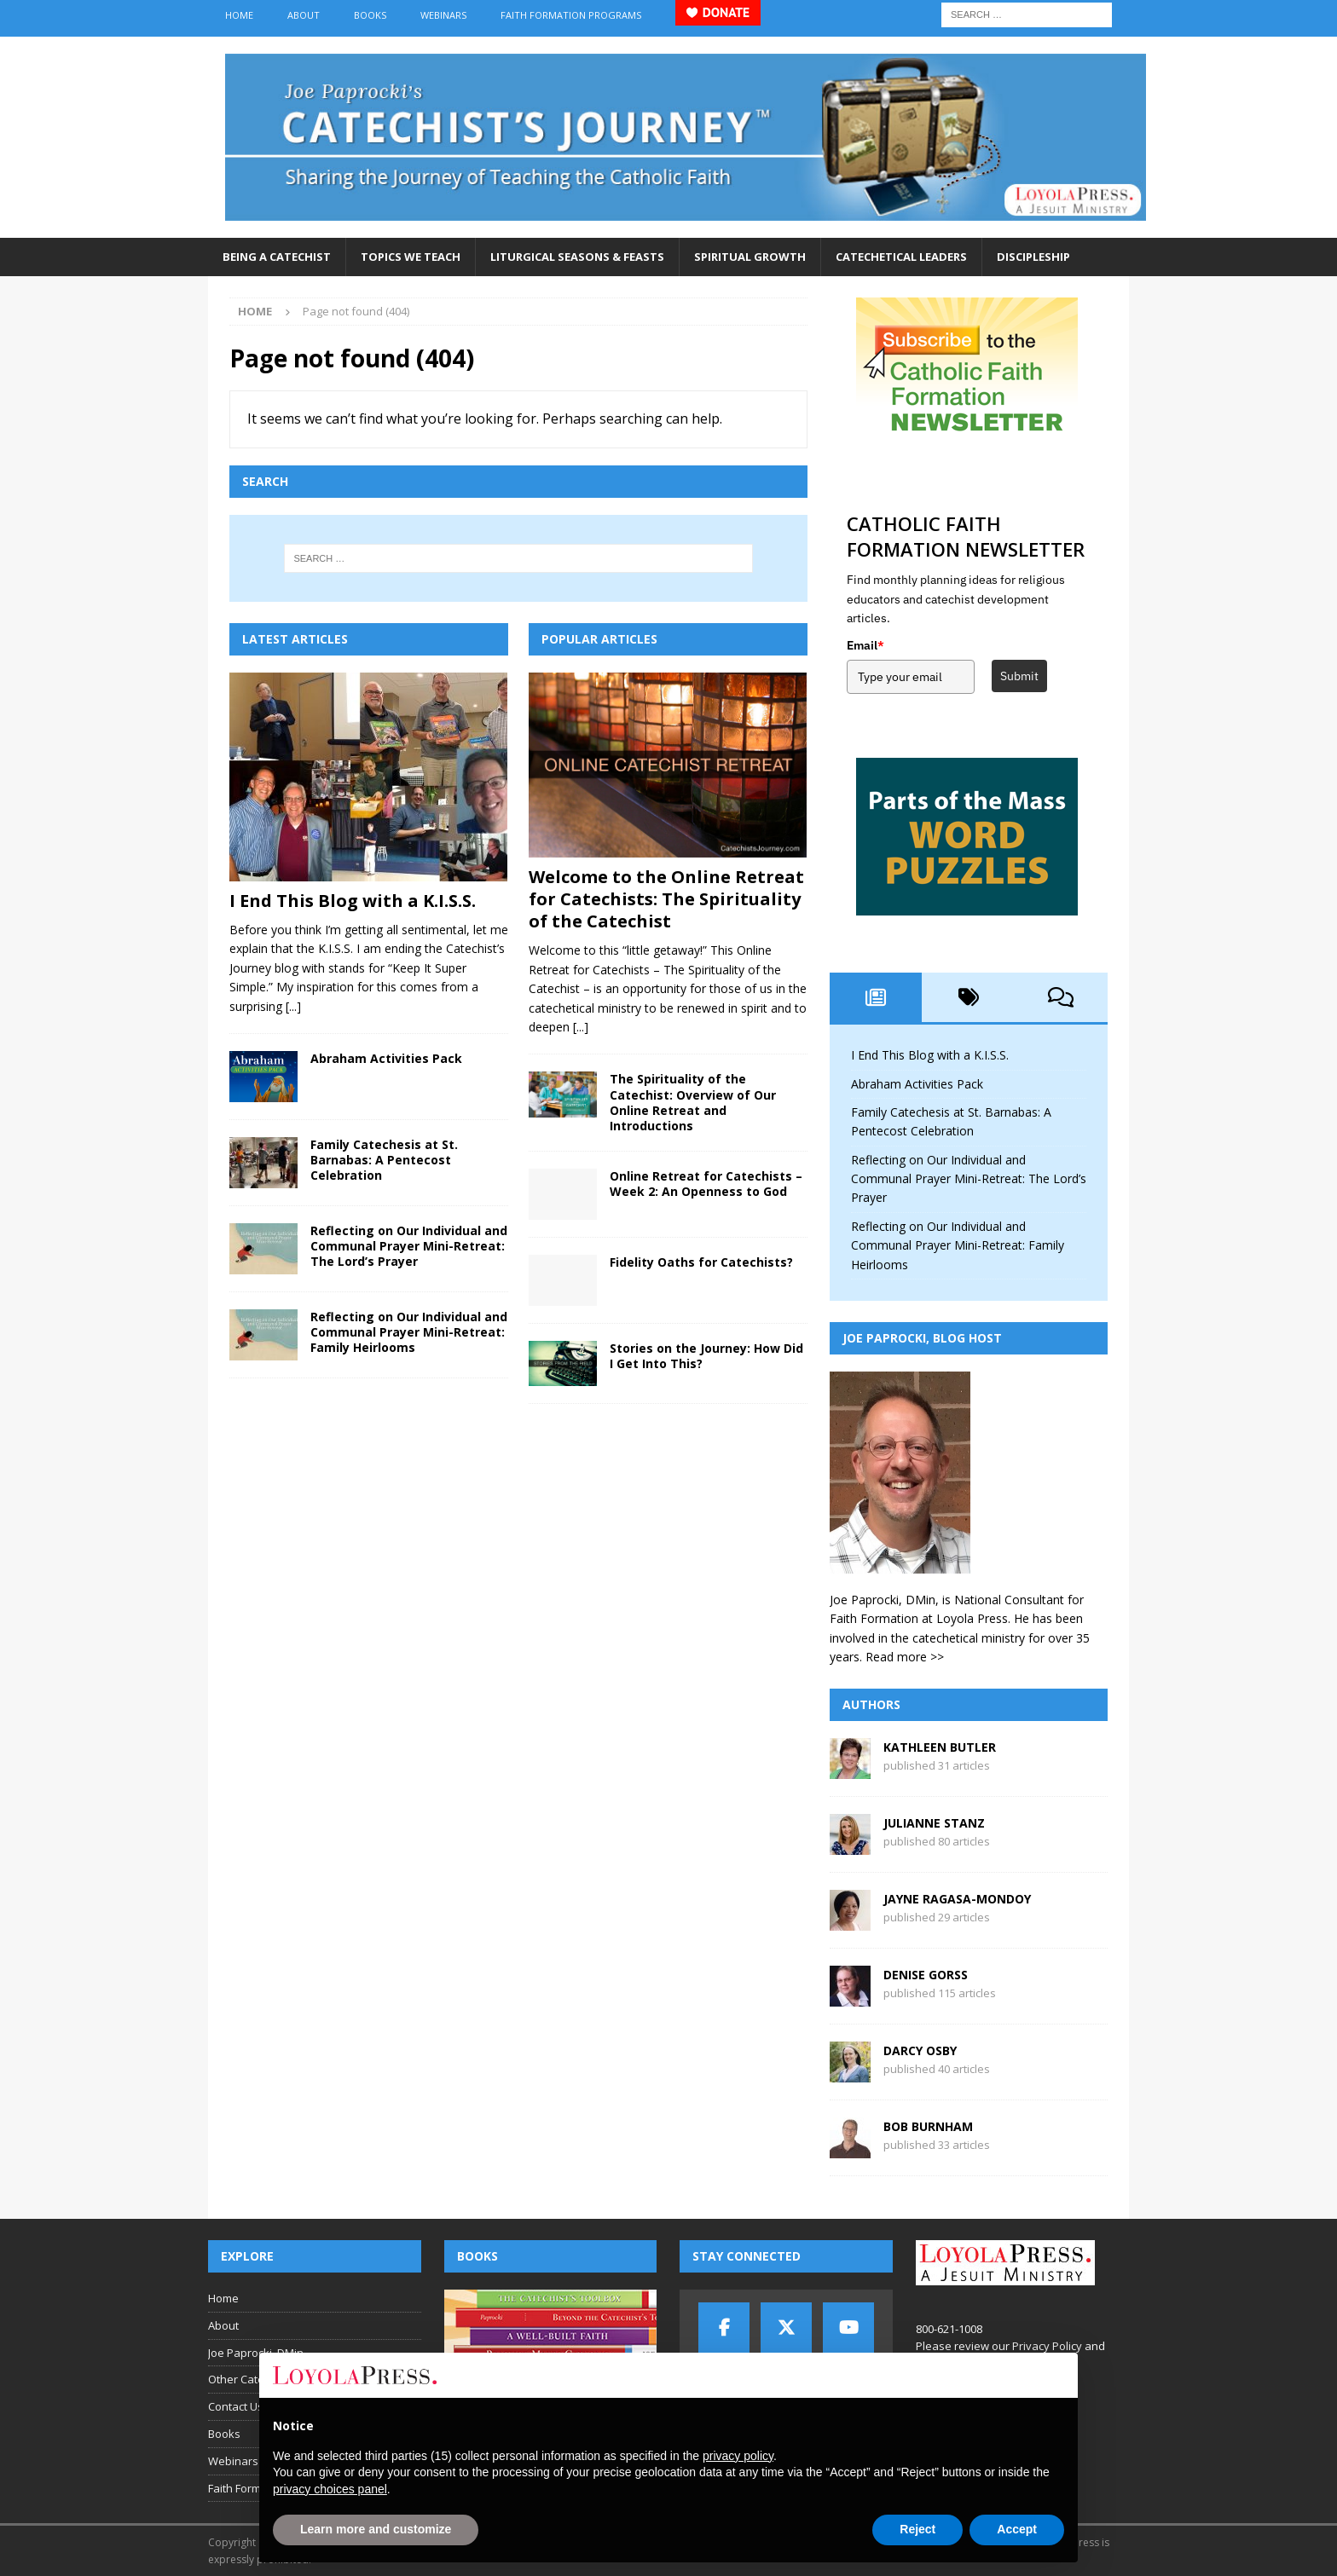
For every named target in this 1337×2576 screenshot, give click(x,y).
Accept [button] (1017, 2529)
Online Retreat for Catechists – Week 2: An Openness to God (706, 1183)
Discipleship (1033, 256)
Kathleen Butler (939, 1747)
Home (239, 15)
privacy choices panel (330, 2489)
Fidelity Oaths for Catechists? (701, 1262)
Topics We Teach (410, 256)
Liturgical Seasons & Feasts (577, 256)
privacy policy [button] (738, 2456)
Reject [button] (917, 2529)
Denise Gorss (925, 1975)
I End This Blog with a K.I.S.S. (352, 900)
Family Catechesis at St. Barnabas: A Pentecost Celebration (384, 1159)
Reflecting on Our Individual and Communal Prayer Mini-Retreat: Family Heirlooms (408, 1331)
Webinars (443, 15)
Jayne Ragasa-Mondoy (957, 1899)
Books (370, 15)
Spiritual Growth (750, 256)
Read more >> (904, 1657)
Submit (1019, 676)
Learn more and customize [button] (375, 2529)
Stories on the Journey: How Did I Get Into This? (706, 1356)
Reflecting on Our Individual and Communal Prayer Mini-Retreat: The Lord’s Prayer (408, 1245)
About (303, 15)
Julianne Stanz (934, 1823)
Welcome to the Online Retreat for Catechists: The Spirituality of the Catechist (666, 899)
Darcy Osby (920, 2050)
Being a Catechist (277, 256)
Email (865, 645)
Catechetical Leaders (901, 256)
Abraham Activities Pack (386, 1058)
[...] (293, 1006)
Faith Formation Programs (571, 15)
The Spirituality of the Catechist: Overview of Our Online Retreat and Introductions (693, 1102)
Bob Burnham (928, 2126)
